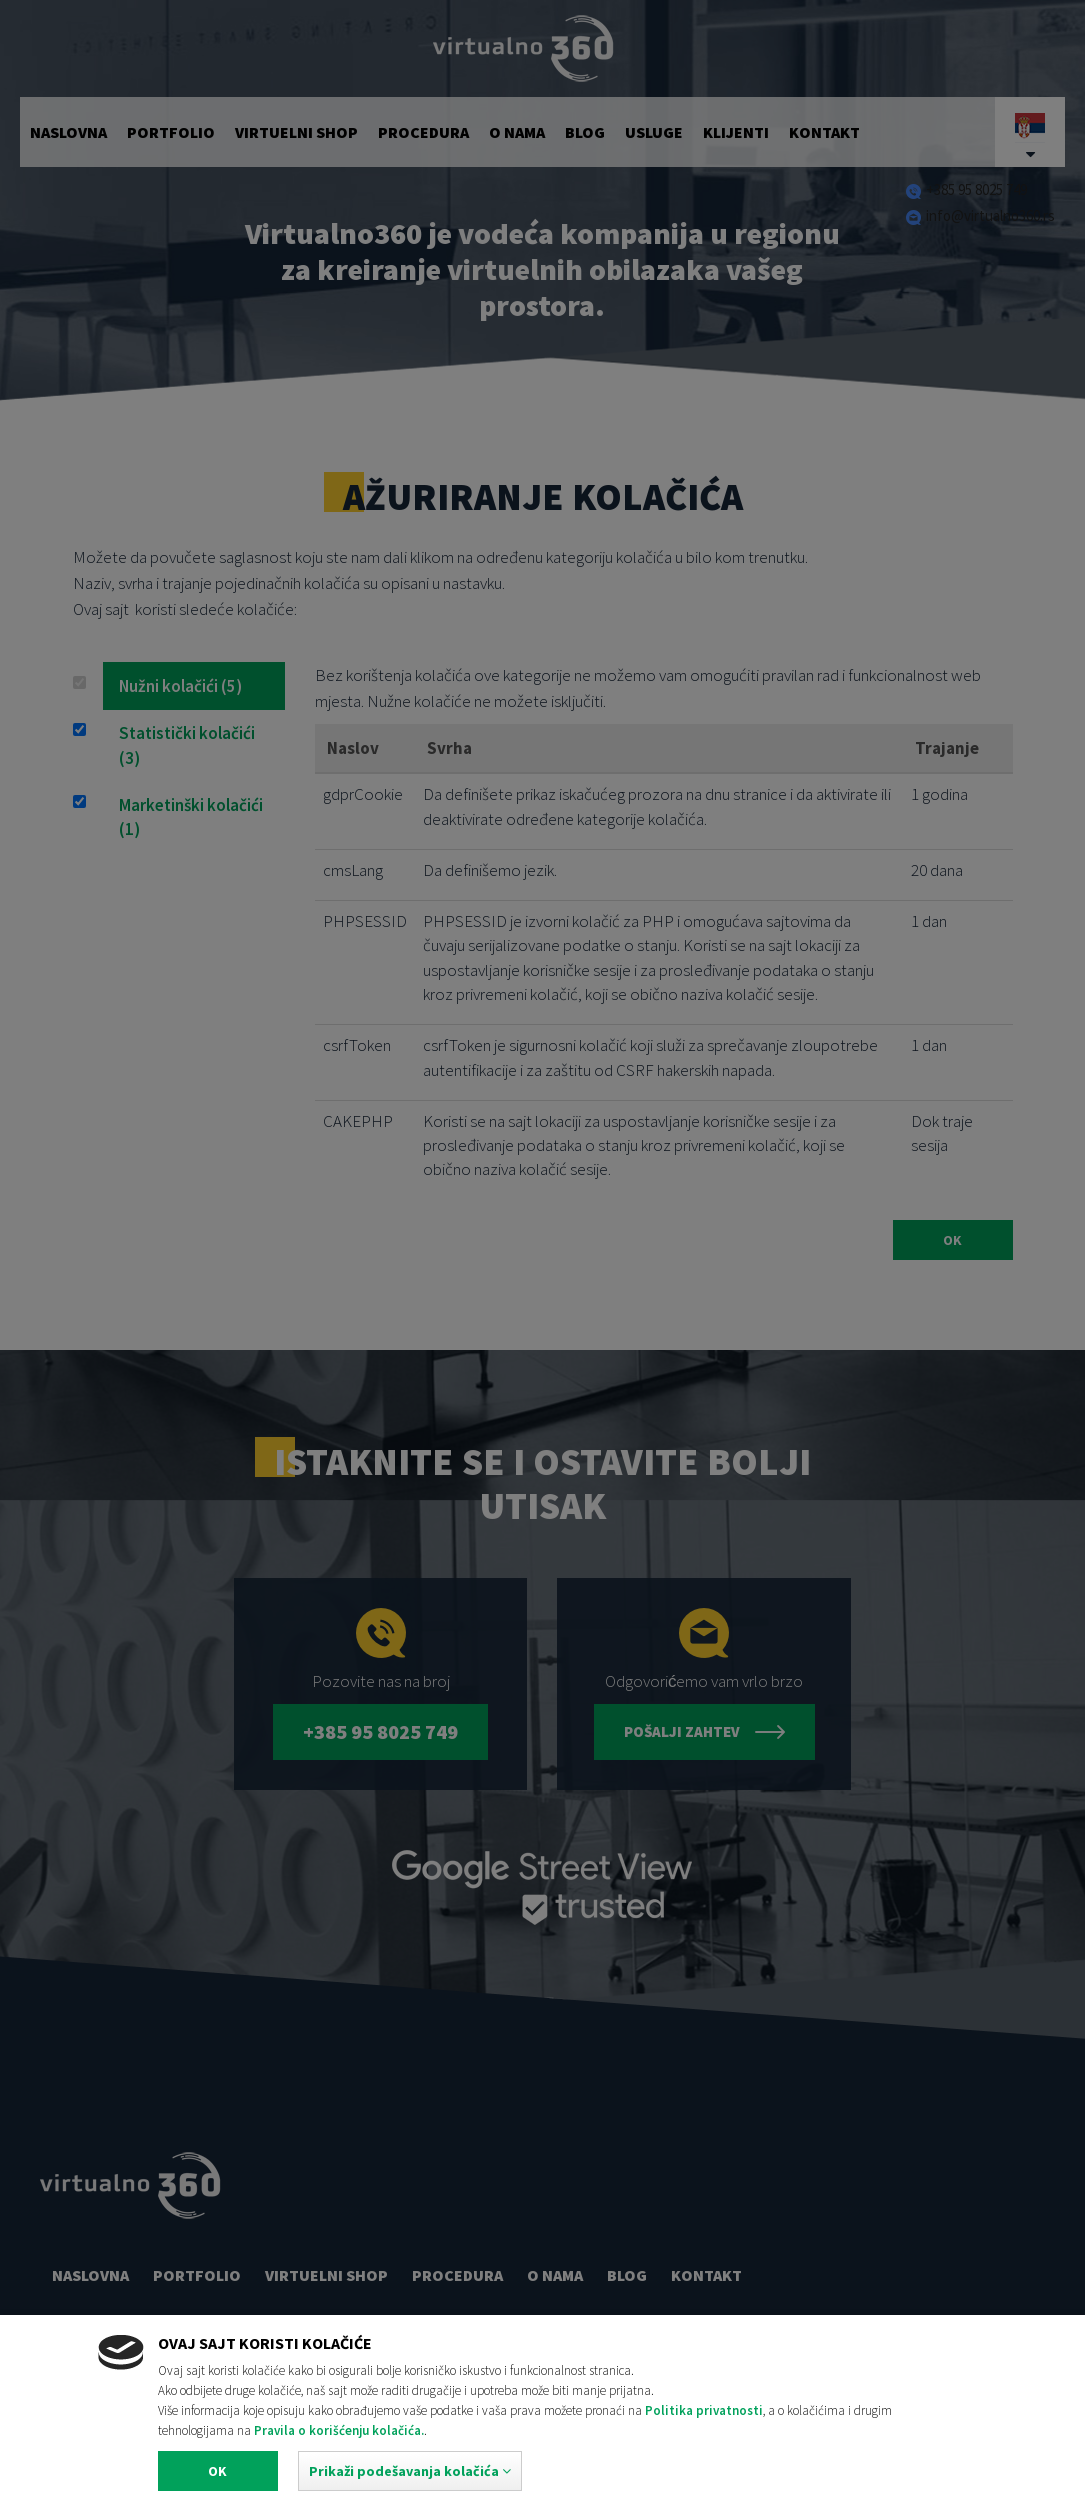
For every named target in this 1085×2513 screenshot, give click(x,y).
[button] (410, 2471)
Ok (217, 2471)
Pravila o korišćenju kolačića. (339, 2430)
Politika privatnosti (704, 2410)
